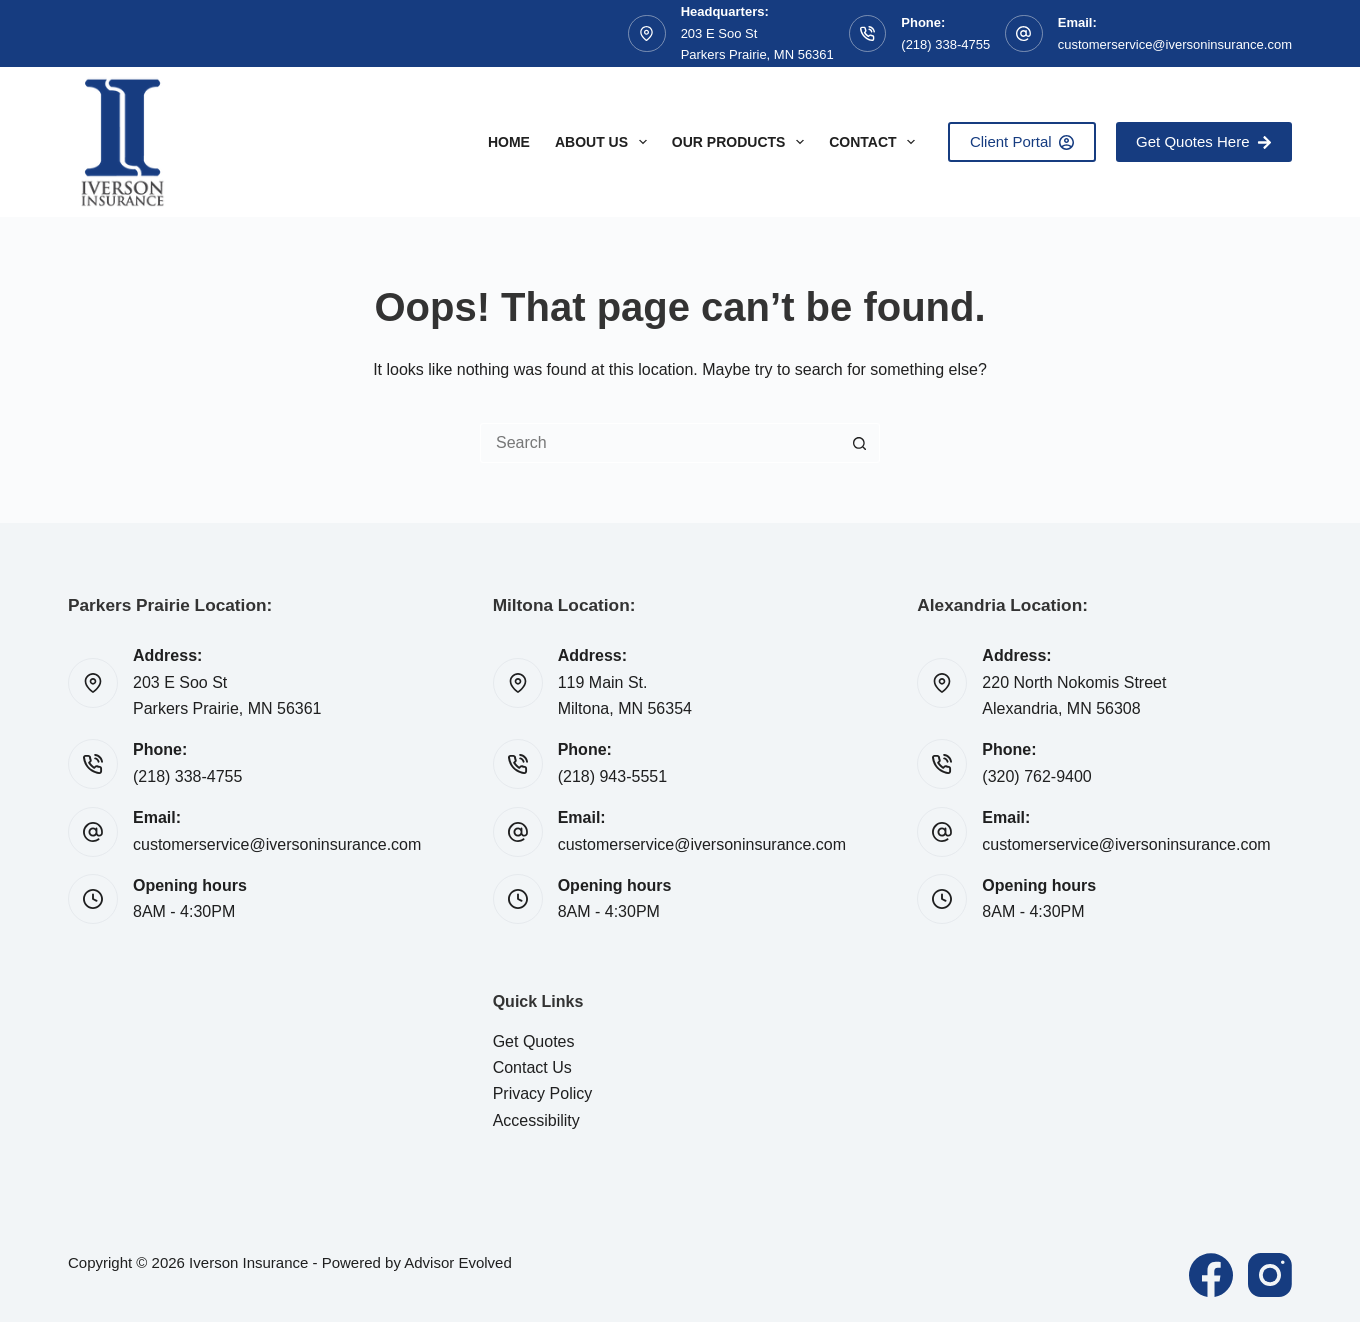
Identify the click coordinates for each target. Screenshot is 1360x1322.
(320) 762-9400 (1036, 776)
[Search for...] (660, 443)
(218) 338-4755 (945, 44)
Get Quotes (534, 1041)
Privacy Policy (543, 1093)
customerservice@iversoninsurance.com (1175, 44)
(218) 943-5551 (612, 776)
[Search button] (860, 443)
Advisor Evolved (458, 1262)
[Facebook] (1211, 1275)
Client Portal (1022, 141)
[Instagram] (1270, 1275)
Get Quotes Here (1204, 141)
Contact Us (532, 1067)
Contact (876, 142)
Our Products (742, 142)
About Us (605, 142)
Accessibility (536, 1120)
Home (509, 142)
